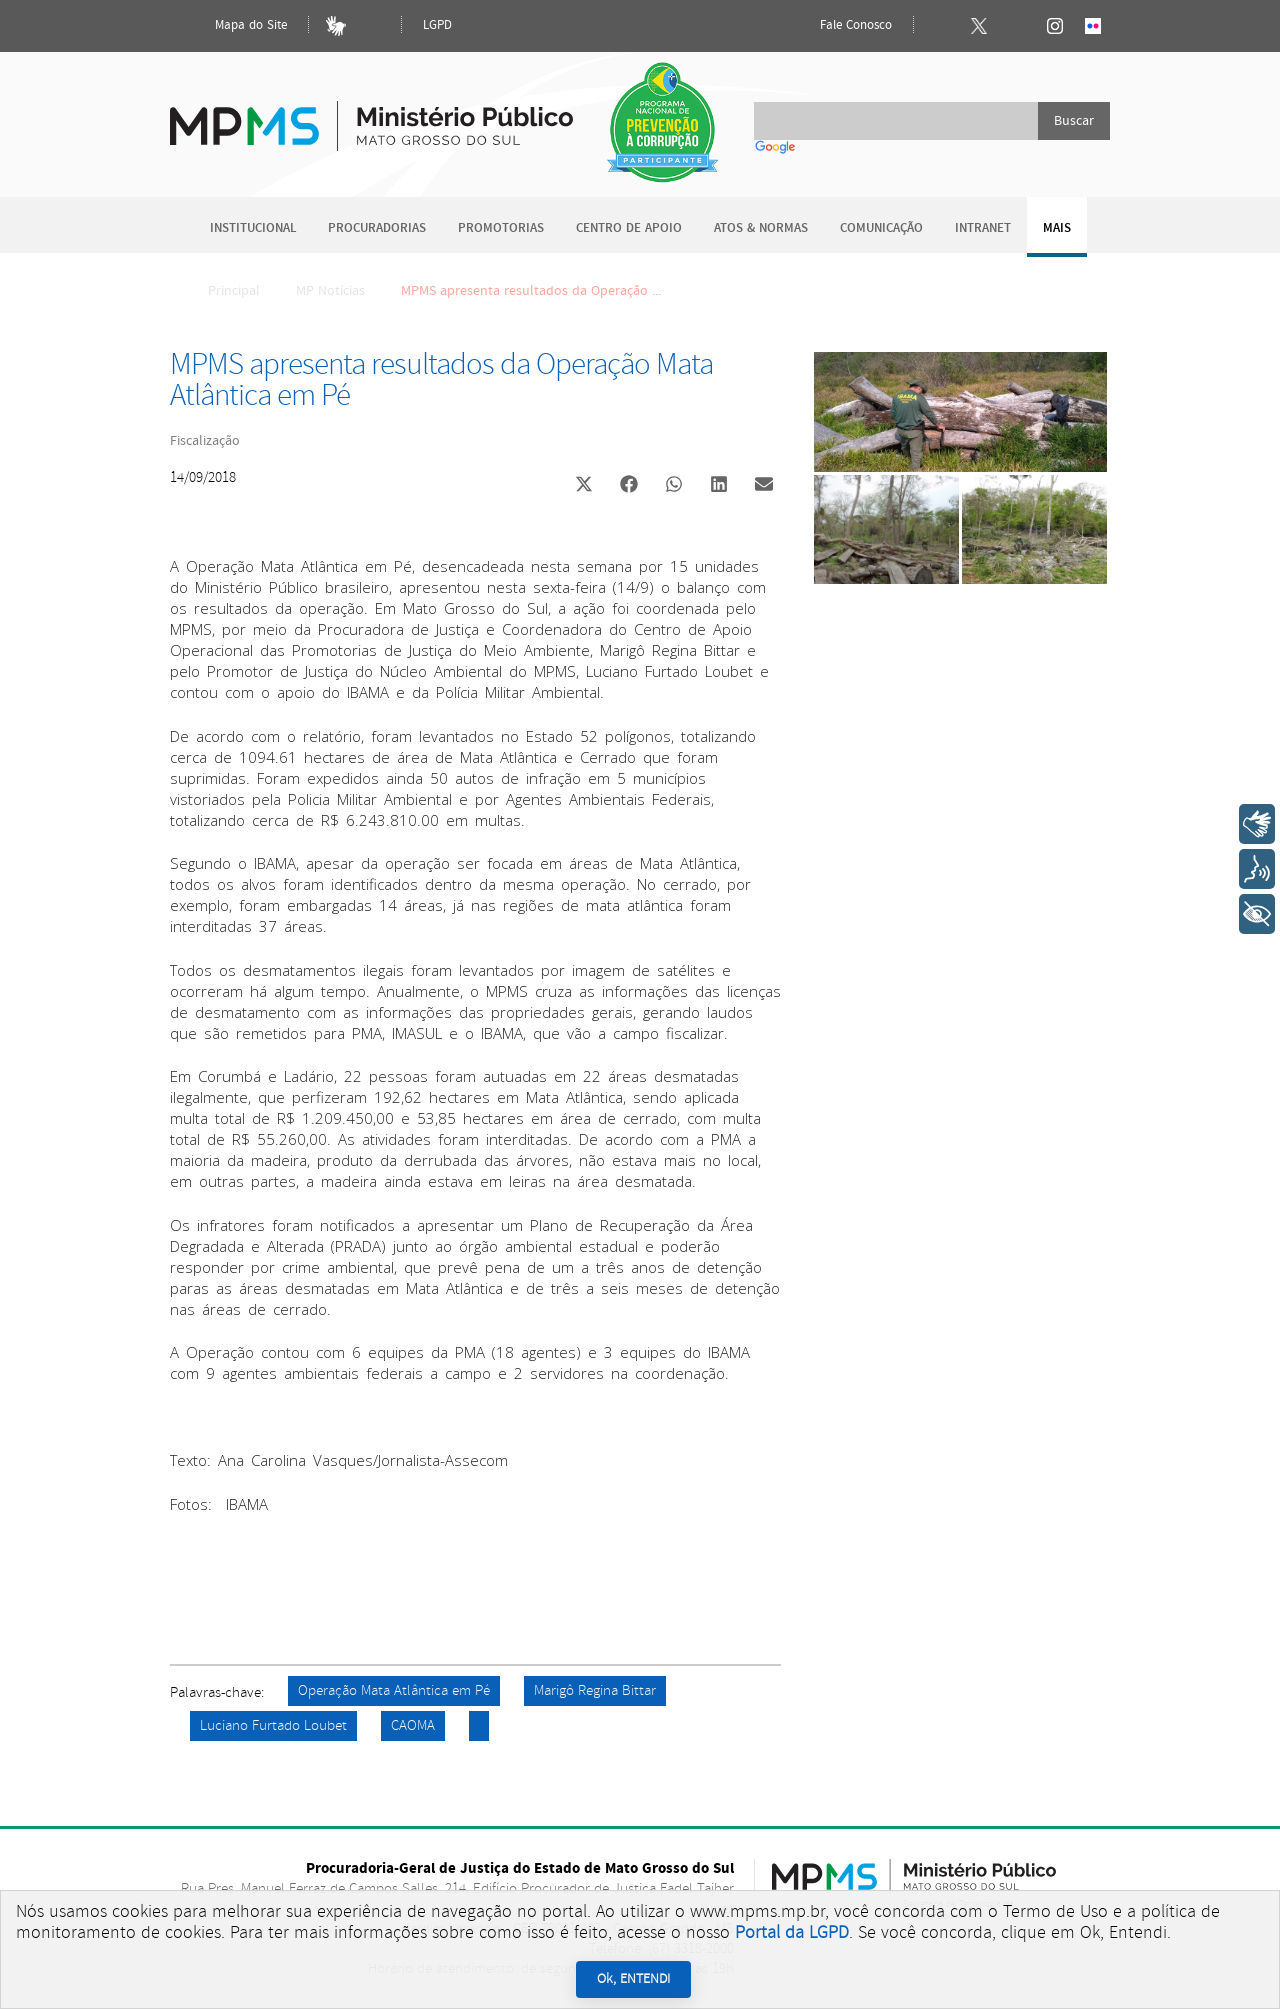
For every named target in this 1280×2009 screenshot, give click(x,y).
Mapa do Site (234, 26)
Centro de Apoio (629, 228)
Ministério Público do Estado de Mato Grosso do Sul (371, 114)
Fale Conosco (839, 26)
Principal (221, 291)
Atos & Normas (761, 228)
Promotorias (501, 228)
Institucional (253, 228)
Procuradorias (377, 228)
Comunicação (881, 228)
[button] (583, 486)
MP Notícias (330, 291)
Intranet (983, 228)
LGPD (437, 25)
